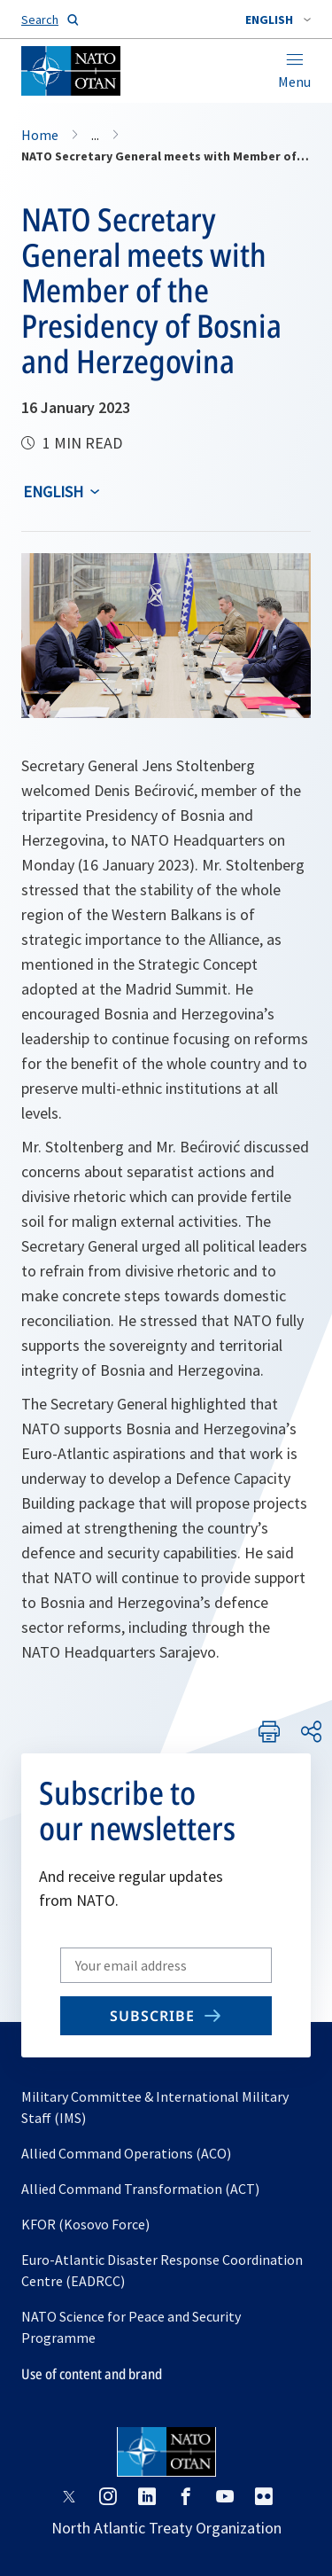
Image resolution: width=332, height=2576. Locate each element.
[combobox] (278, 19)
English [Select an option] (53, 491)
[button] (278, 19)
